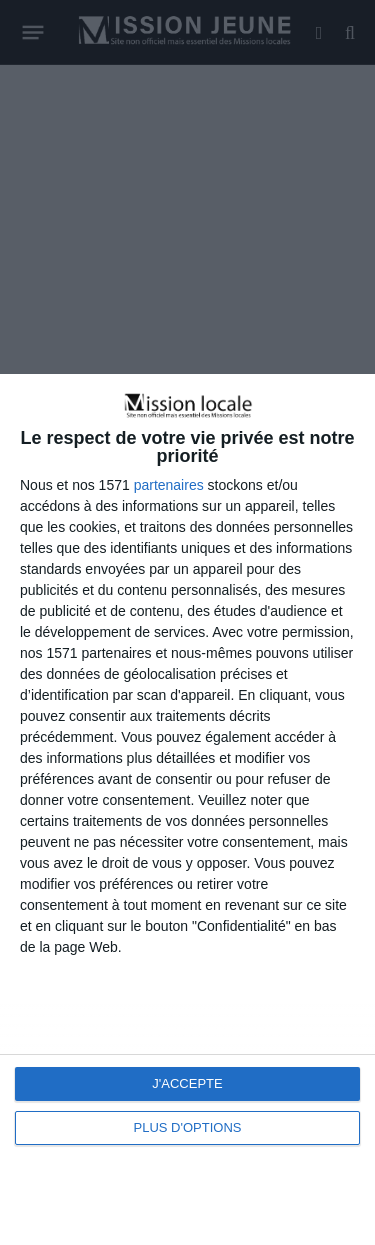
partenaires (169, 485)
